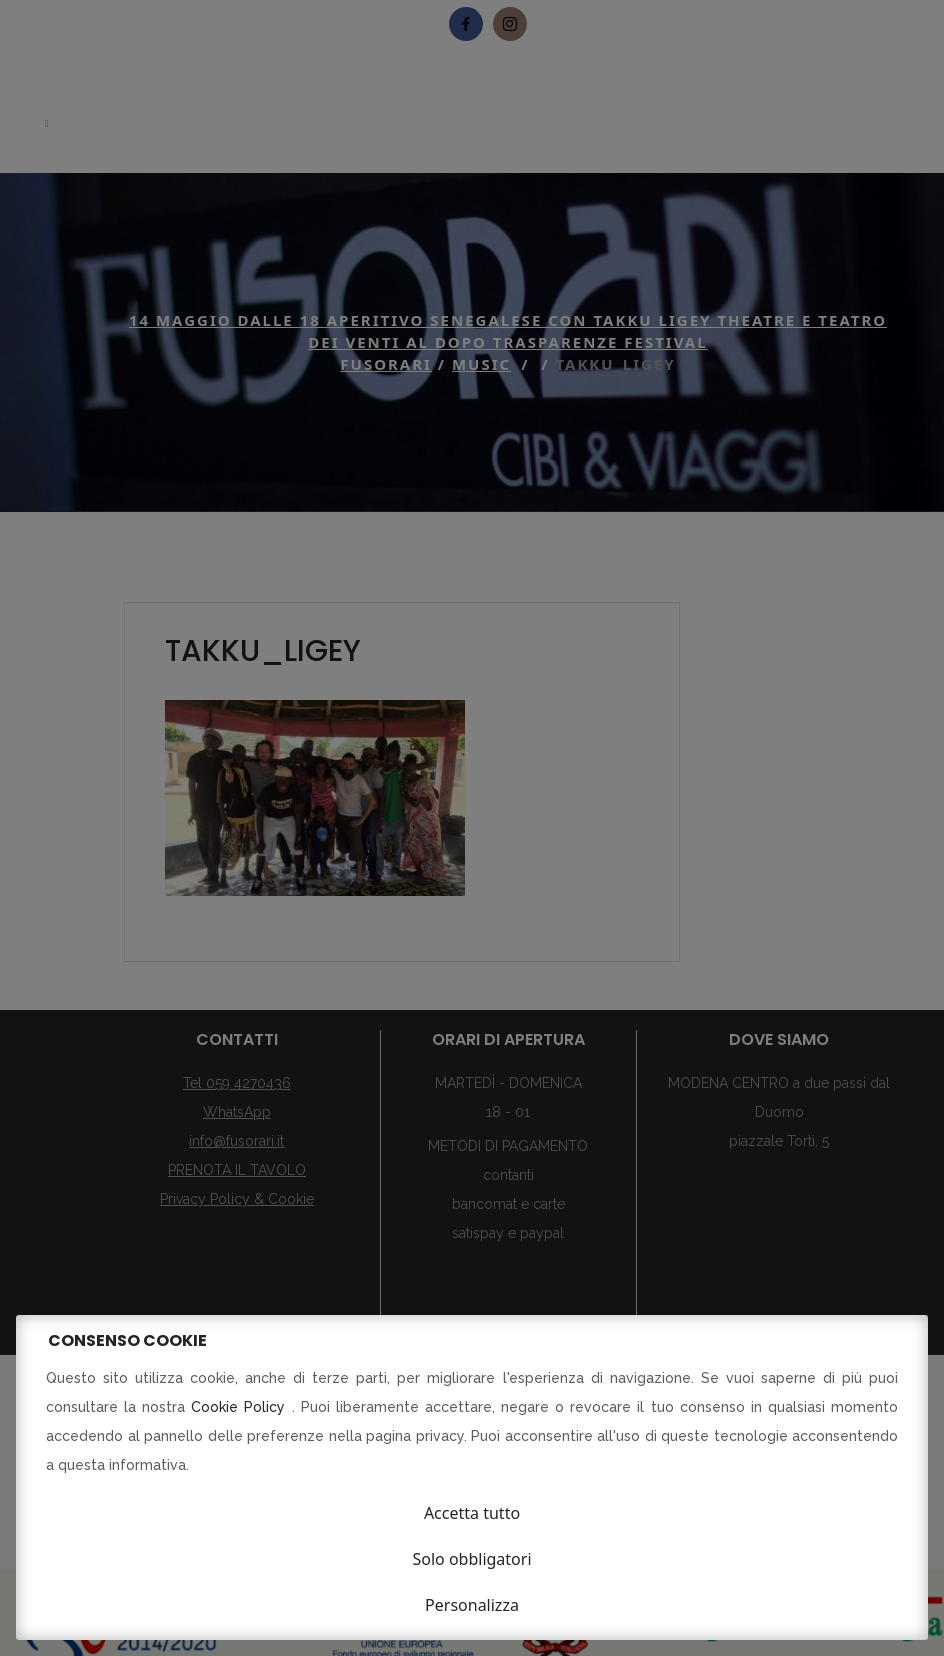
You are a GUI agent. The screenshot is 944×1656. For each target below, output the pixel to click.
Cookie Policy (241, 1407)
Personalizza (472, 1605)
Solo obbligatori (471, 1559)
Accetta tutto (472, 1513)
